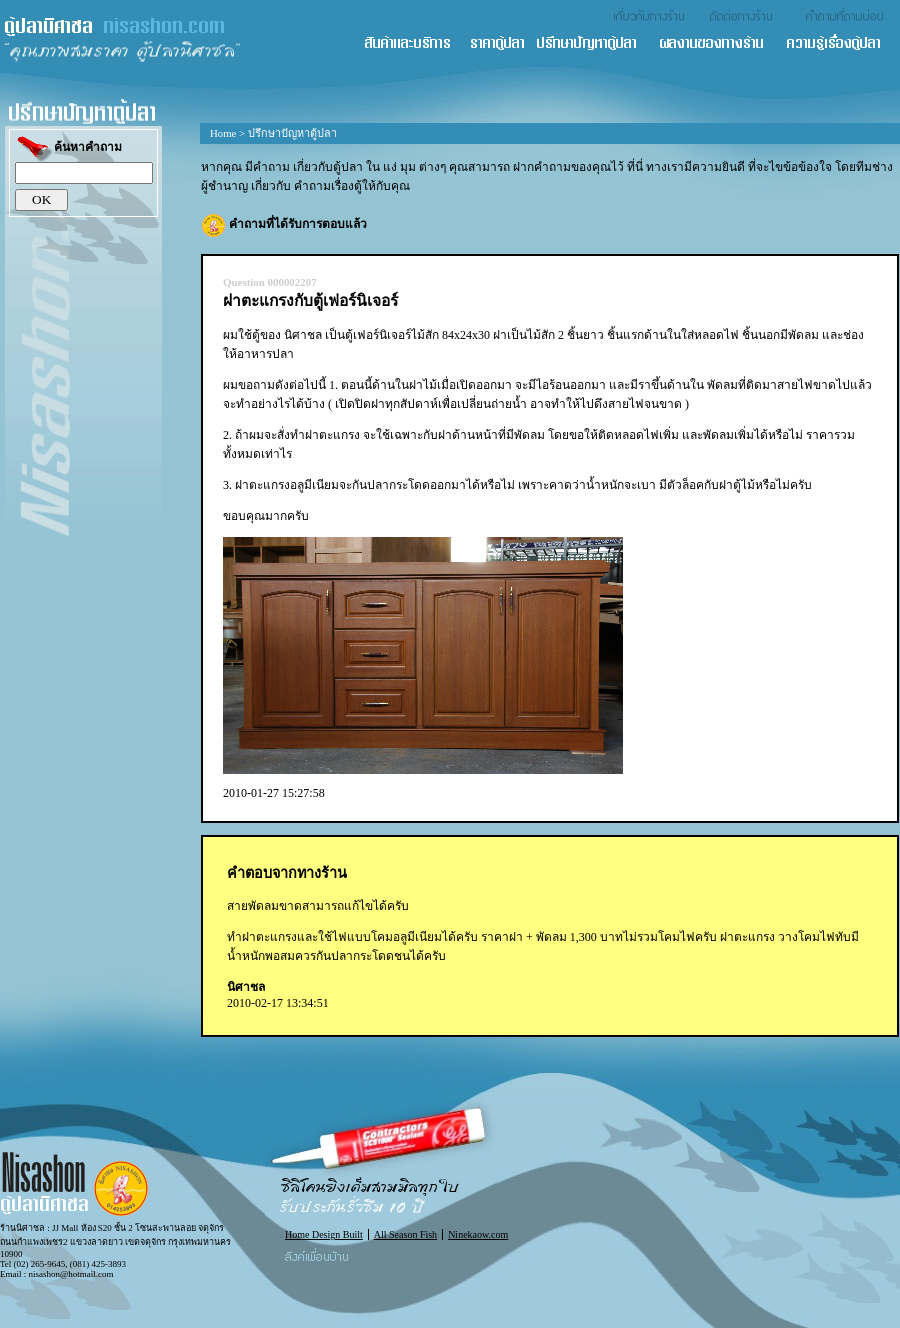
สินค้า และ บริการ (416, 44)
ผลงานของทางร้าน (721, 44)
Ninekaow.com (478, 1234)
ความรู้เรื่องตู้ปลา (842, 44)
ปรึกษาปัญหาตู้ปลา (596, 44)
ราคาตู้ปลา (503, 44)
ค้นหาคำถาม (68, 148)
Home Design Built (324, 1234)
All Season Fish (405, 1234)
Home (223, 133)
